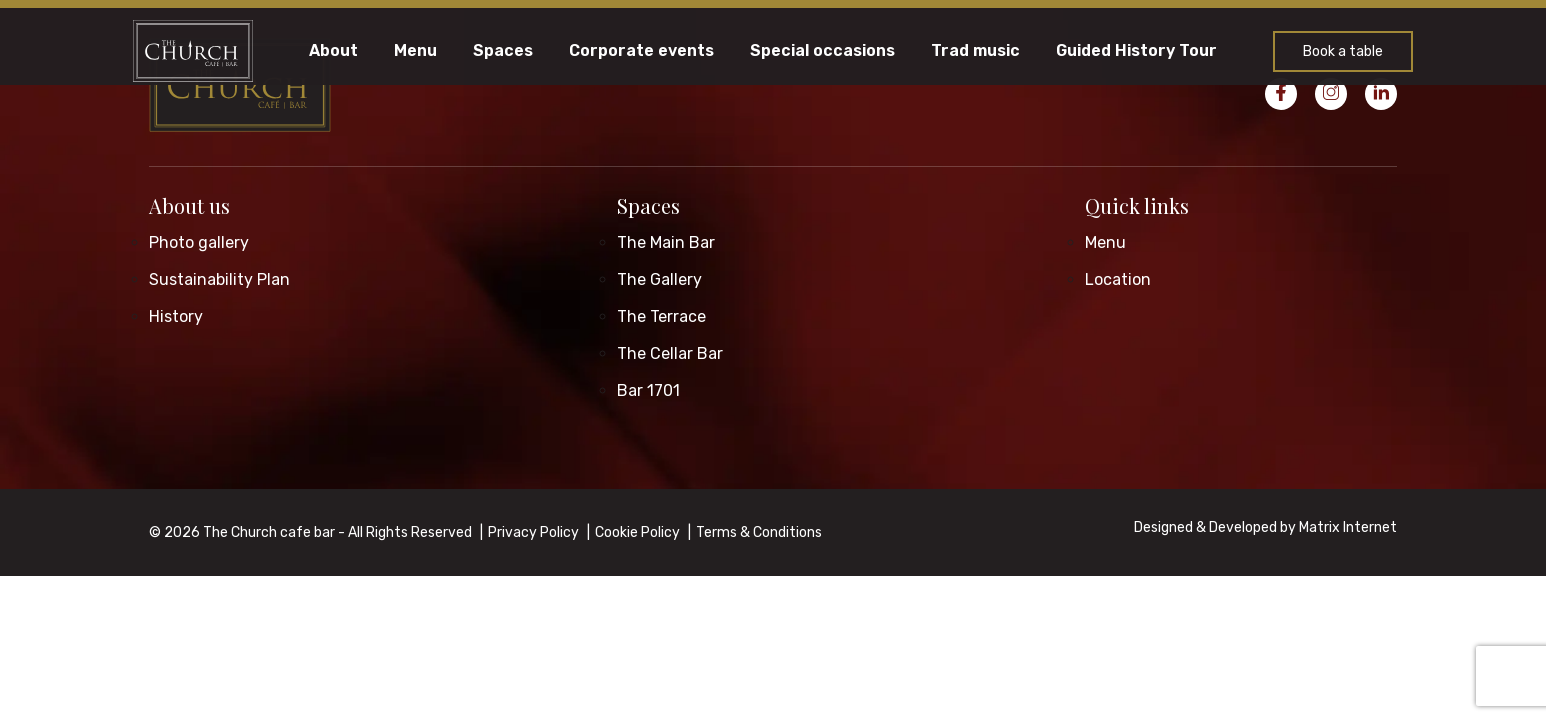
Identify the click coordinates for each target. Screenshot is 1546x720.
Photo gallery (199, 242)
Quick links (1137, 205)
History (176, 316)
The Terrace (661, 316)
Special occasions (822, 51)
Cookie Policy (637, 532)
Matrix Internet (1348, 527)
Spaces (503, 51)
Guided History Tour (1136, 51)
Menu (415, 51)
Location (1118, 279)
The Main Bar (666, 242)
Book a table (1343, 51)
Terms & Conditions (759, 532)
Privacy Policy (533, 532)
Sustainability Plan (219, 279)
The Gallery (659, 279)
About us (189, 205)
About (333, 51)
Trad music (975, 51)
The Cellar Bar (670, 353)
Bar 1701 (648, 390)
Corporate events (641, 51)
